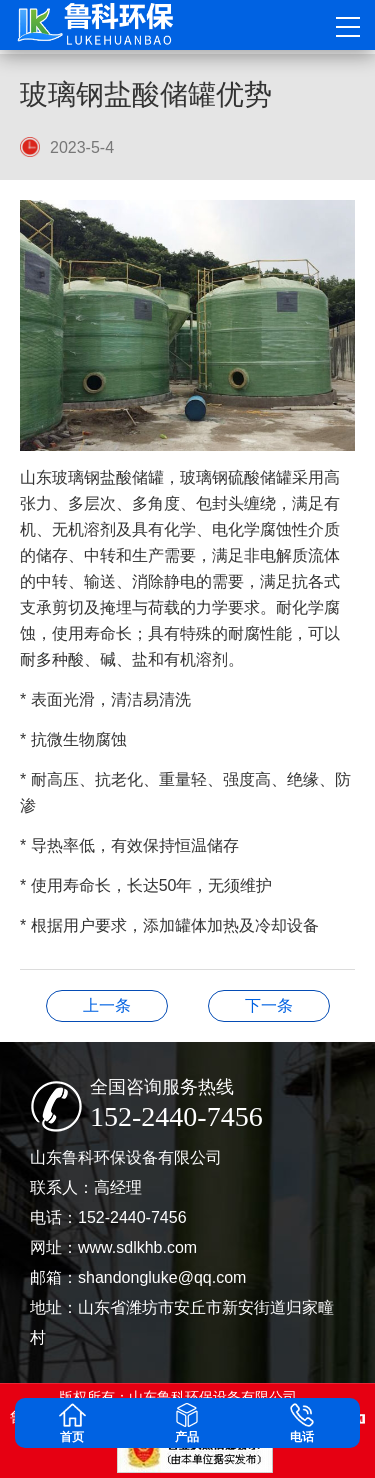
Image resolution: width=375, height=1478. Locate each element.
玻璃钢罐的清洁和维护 (107, 1005)
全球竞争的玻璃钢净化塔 (269, 1005)
